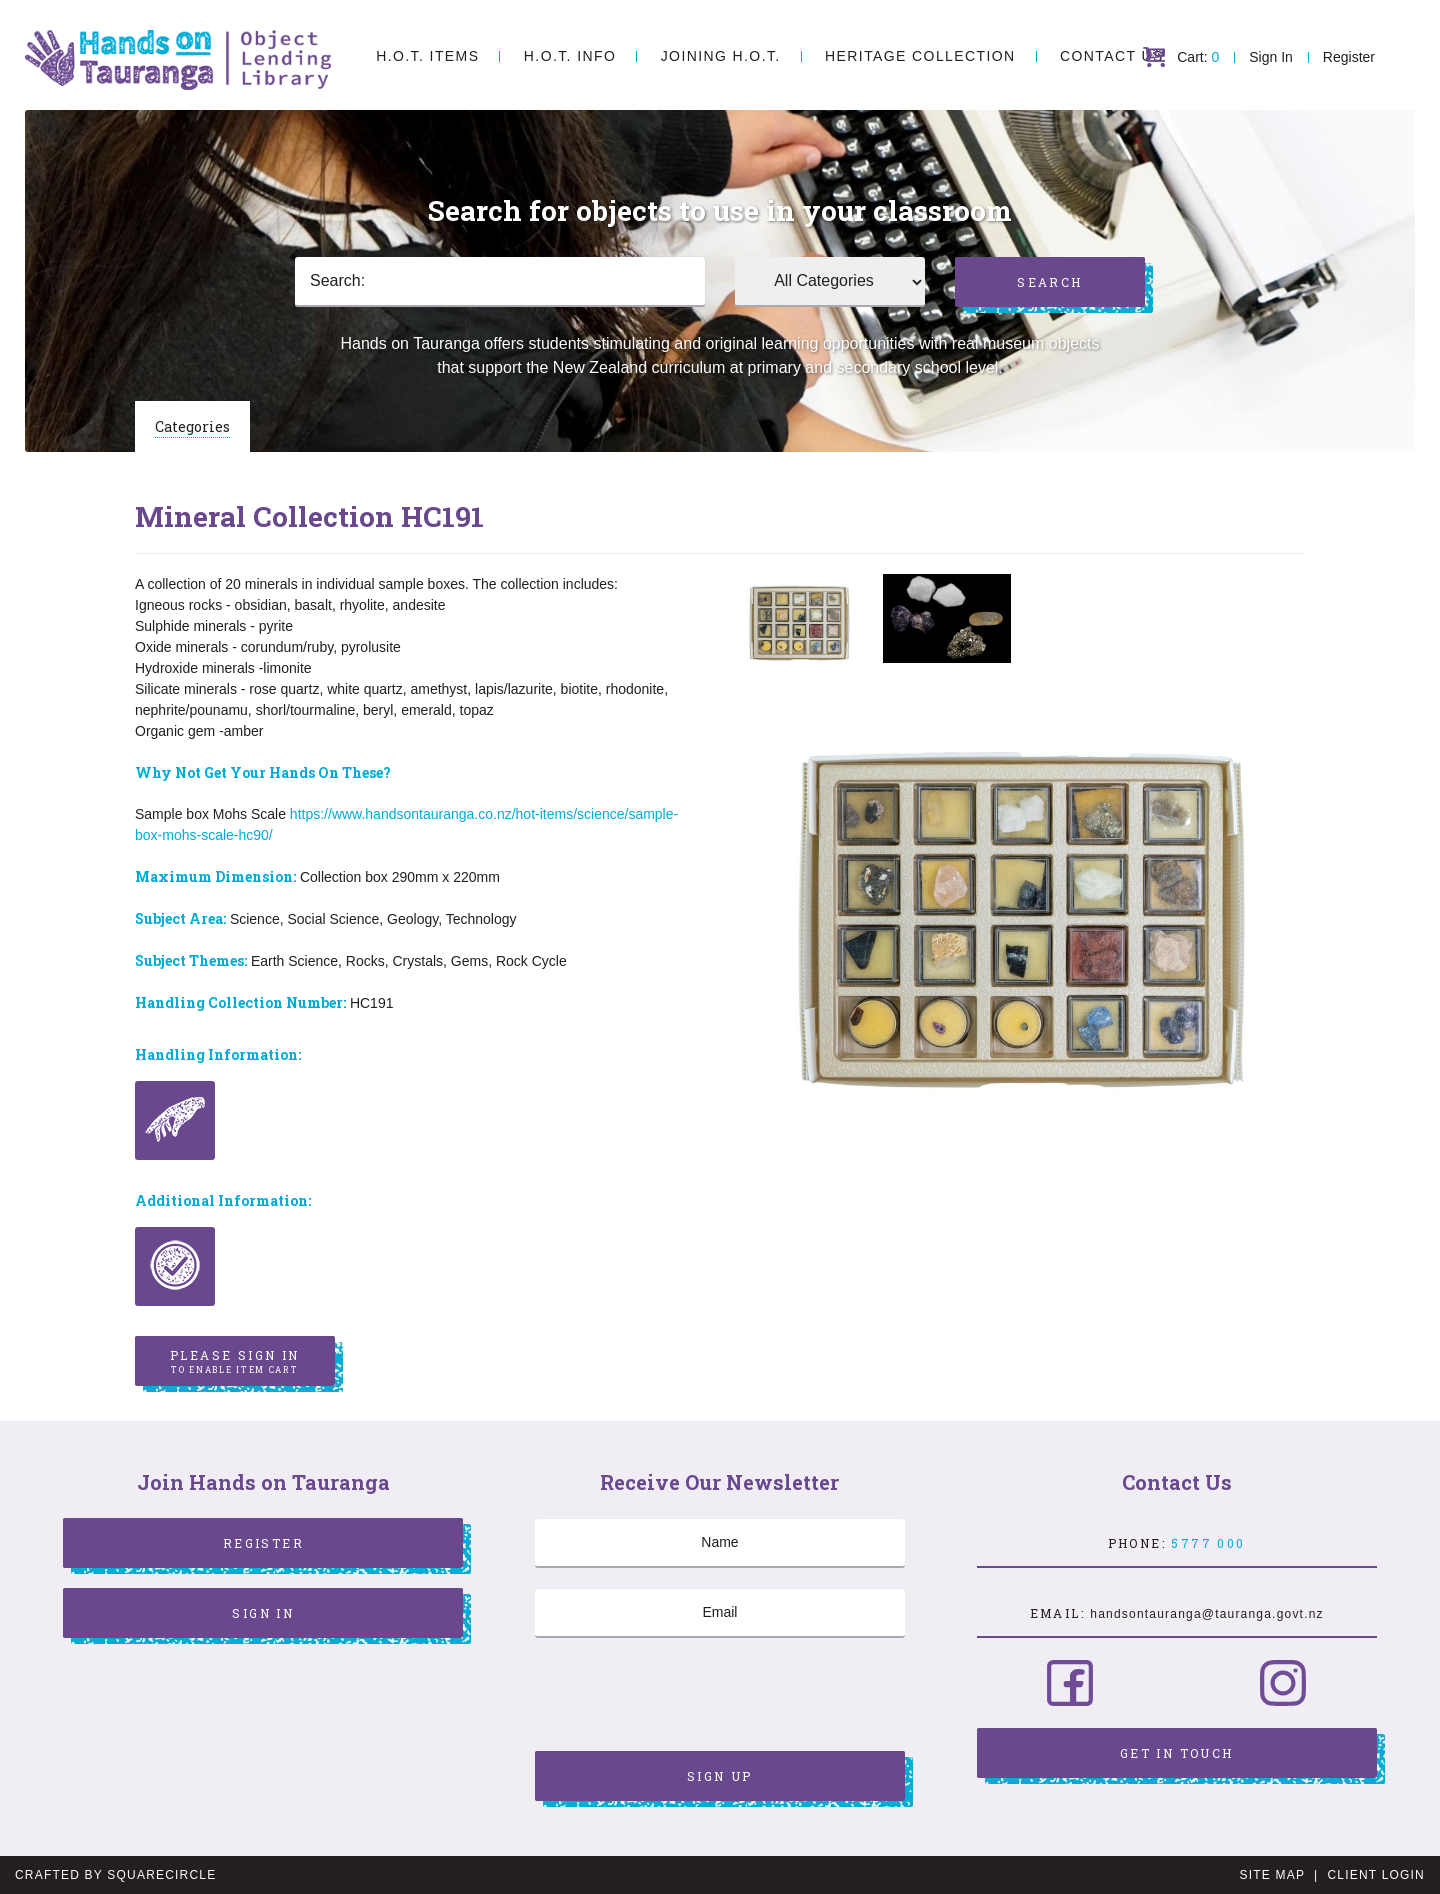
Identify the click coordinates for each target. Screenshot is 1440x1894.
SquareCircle (161, 1875)
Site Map (1272, 1875)
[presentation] (687, 1697)
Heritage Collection (920, 56)
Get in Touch (1177, 1753)
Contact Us (1112, 56)
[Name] (720, 1543)
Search (1049, 282)
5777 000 (1208, 1543)
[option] (799, 622)
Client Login (1376, 1875)
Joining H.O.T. (721, 56)
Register (1349, 57)
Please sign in (235, 1362)
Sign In (1271, 57)
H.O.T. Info (570, 56)
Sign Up (720, 1776)
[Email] (720, 1613)
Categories (192, 426)
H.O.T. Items (427, 56)
